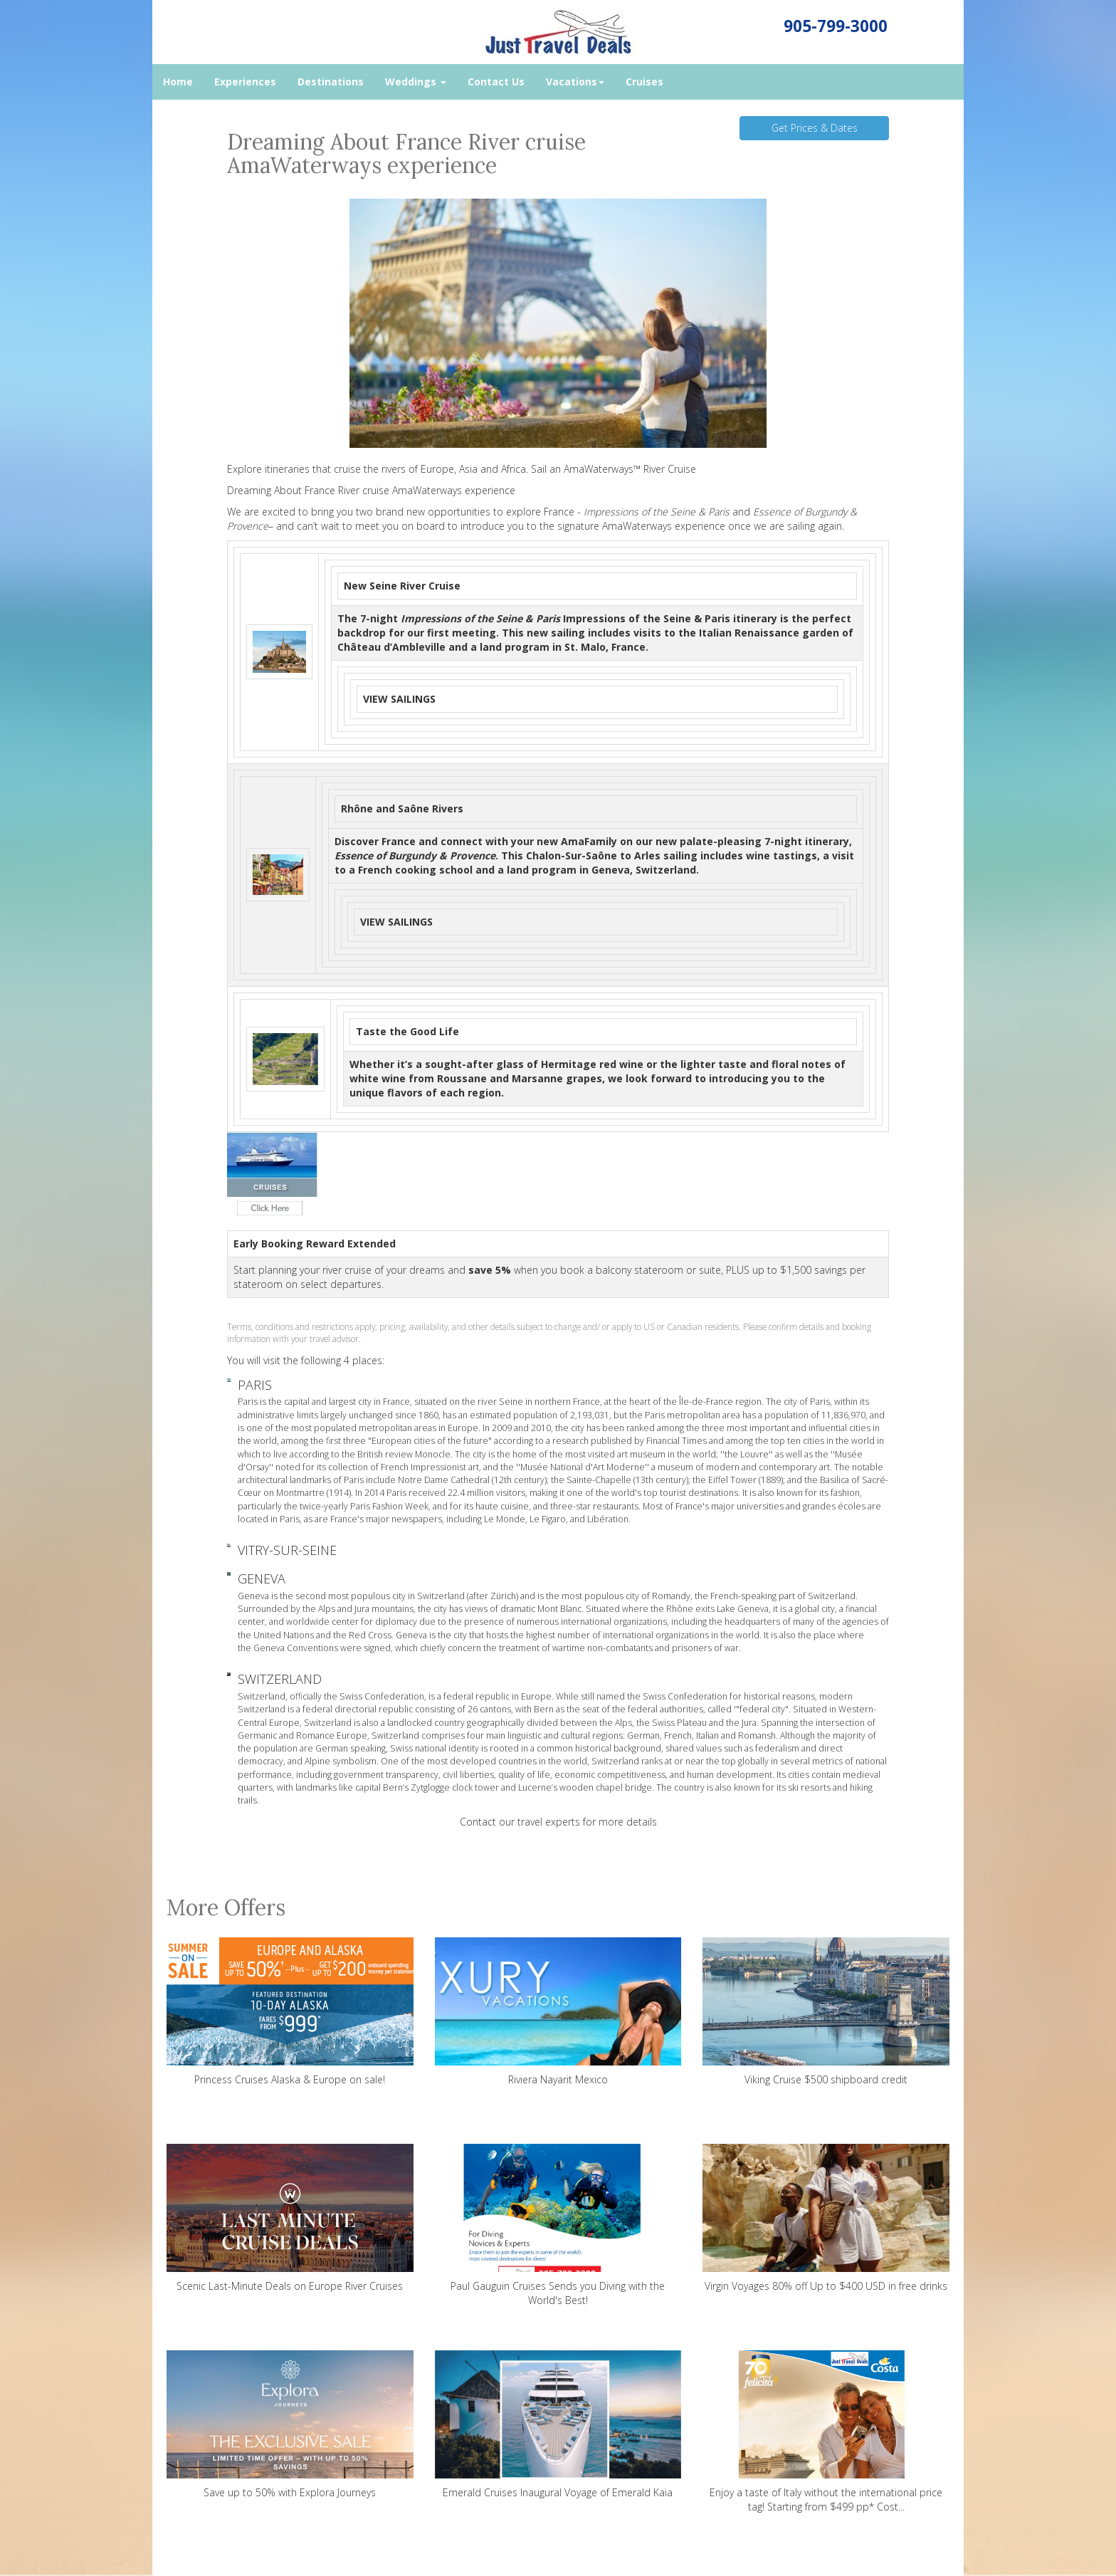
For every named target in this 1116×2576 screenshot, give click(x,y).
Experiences (245, 81)
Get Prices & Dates (815, 128)
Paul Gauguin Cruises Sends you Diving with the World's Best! (558, 2225)
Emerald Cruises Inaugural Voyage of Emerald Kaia (558, 2424)
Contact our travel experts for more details (558, 1821)
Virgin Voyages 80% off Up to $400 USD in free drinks (825, 2218)
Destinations (331, 81)
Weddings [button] (415, 81)
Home (178, 81)
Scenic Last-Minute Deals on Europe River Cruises (290, 2218)
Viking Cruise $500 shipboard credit (825, 2011)
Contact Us (496, 81)
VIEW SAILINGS (399, 699)
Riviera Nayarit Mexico (558, 2011)
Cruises (644, 81)
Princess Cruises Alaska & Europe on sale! (290, 2011)
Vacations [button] (575, 81)
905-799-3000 (836, 26)
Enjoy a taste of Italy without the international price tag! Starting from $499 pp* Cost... (825, 2431)
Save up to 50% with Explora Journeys (290, 2424)
